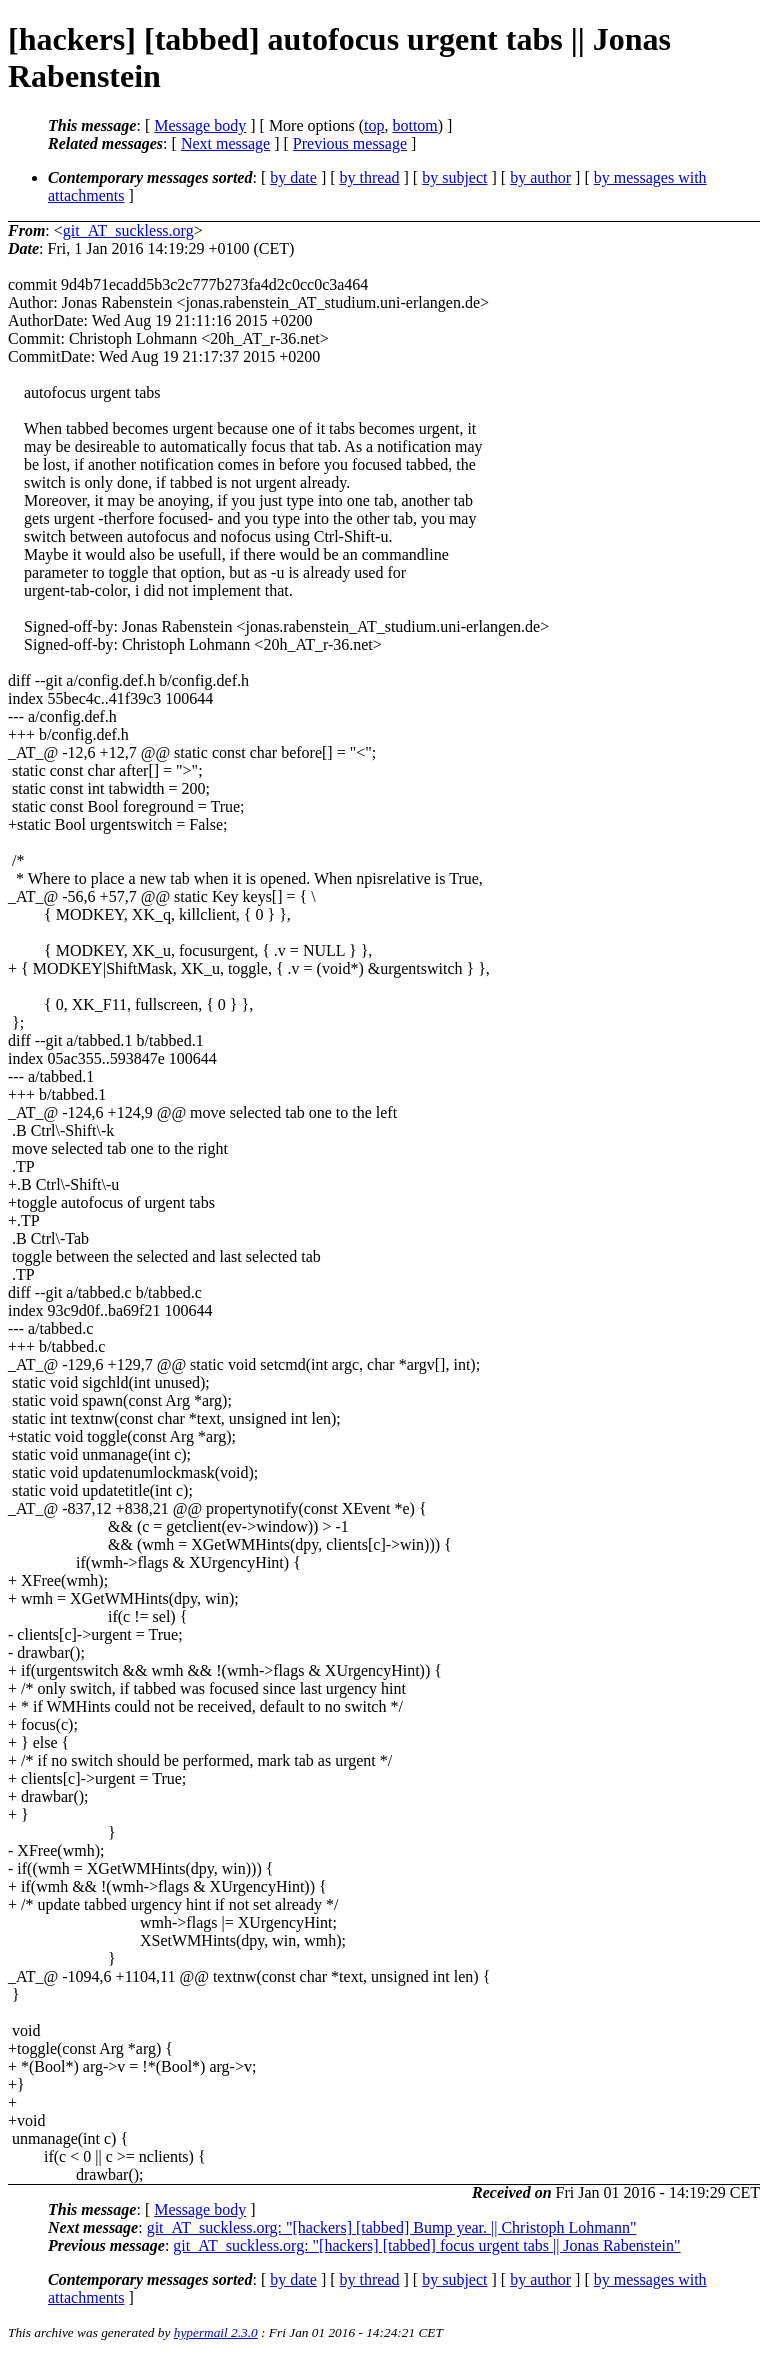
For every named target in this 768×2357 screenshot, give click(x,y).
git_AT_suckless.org (128, 230)
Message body (200, 125)
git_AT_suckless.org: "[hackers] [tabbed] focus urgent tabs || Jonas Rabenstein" (426, 2245)
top (374, 125)
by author (540, 177)
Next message (225, 143)
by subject (454, 177)
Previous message (350, 143)
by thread (370, 177)
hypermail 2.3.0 (216, 2332)
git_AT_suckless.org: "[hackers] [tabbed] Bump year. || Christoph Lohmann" (392, 2227)
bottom (414, 125)
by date (293, 177)
